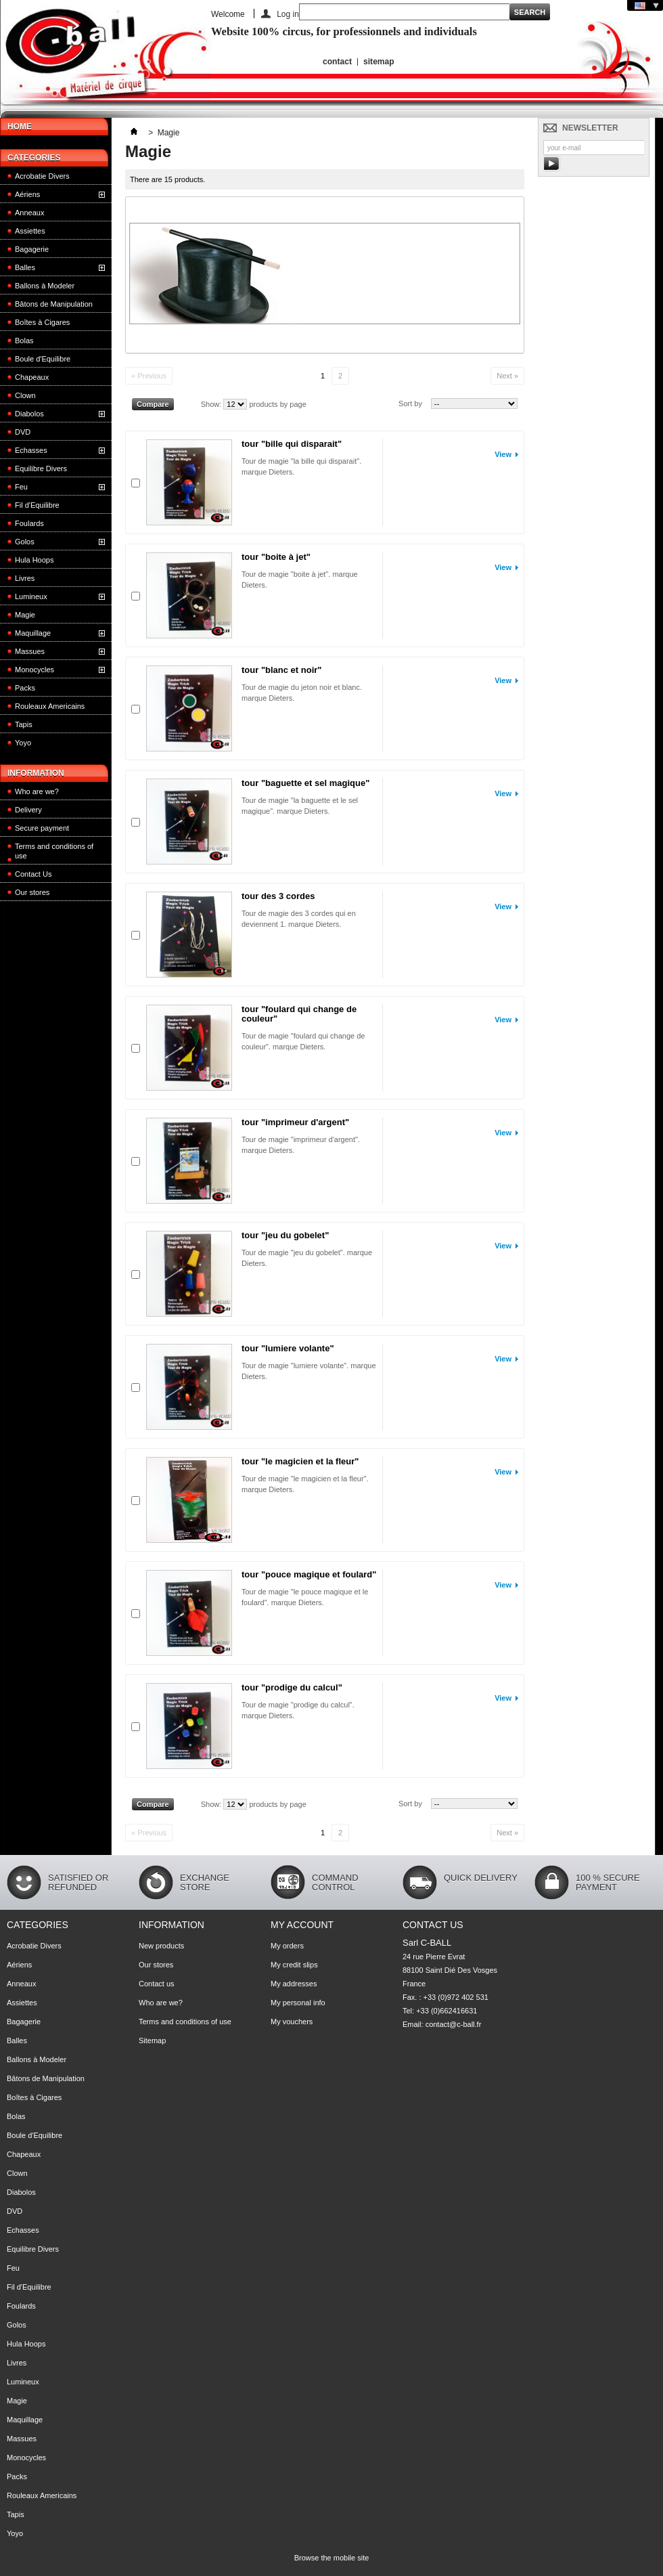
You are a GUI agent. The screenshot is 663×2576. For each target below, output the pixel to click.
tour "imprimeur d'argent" (295, 1122)
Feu (21, 487)
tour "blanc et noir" (282, 670)
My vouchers (292, 2021)
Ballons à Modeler (44, 286)
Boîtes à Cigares (42, 322)
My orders (287, 1946)
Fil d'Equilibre (37, 505)
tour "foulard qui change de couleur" (299, 1014)
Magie (25, 615)
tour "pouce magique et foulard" (309, 1574)
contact (337, 61)
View (503, 454)
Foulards (29, 523)
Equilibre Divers (41, 468)
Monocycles (34, 669)
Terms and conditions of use (54, 851)
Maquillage (33, 633)
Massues (30, 651)
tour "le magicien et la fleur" (300, 1461)
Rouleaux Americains (50, 706)
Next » (507, 376)
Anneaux (29, 213)
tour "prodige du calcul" (292, 1687)
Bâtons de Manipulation (54, 304)
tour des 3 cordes (278, 896)
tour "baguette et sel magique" (305, 783)
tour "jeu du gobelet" (285, 1235)
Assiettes (30, 231)
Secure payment (42, 828)
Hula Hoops (34, 560)
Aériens (27, 194)
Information (35, 773)
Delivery (28, 810)
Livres (25, 578)
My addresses (294, 1984)
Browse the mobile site (331, 2558)
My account (302, 1924)
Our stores (32, 892)
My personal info (298, 2003)
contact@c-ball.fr (454, 2024)
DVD (22, 432)
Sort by (410, 403)
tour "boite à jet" (276, 557)
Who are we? (37, 791)
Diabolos (29, 414)
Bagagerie (32, 249)
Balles (25, 267)
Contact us (157, 1984)
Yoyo (23, 743)
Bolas (24, 340)
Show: (211, 404)
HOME (19, 126)
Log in (288, 13)
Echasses (31, 450)
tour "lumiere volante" (288, 1348)
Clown (25, 395)
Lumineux (31, 596)
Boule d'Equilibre (42, 359)
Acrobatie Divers (42, 176)
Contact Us (33, 874)
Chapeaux (32, 377)
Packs (25, 688)
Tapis (23, 724)
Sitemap (152, 2040)
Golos (25, 542)
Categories (33, 157)
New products (161, 1946)
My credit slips (294, 1965)
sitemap (378, 61)
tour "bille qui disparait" (292, 444)
